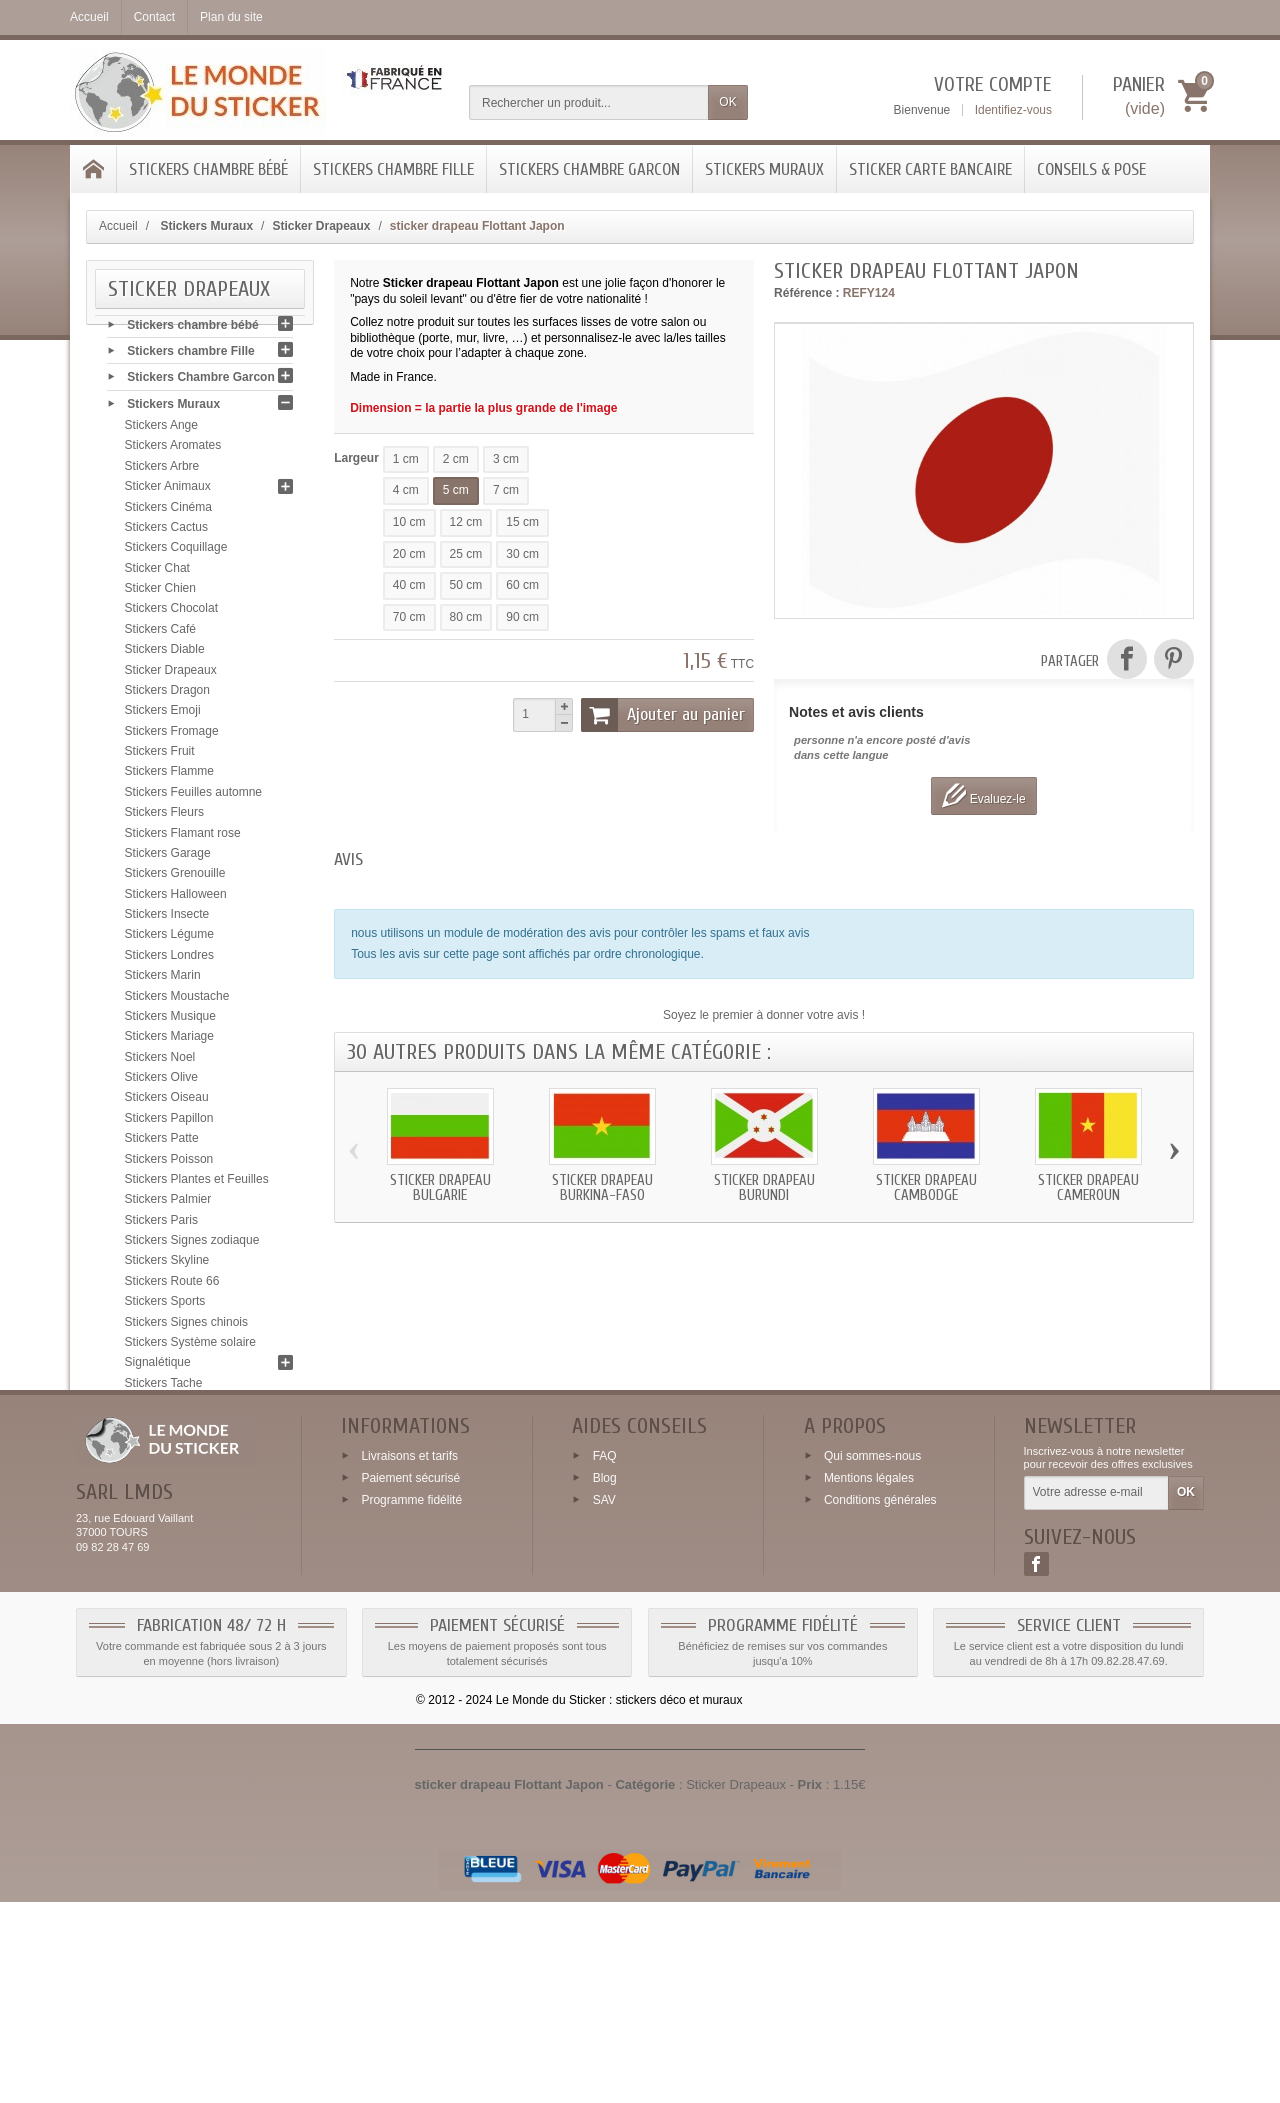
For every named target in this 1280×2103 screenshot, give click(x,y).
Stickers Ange (161, 430)
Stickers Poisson (169, 1164)
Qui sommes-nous (872, 1657)
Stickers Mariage (169, 1041)
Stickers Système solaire (190, 1347)
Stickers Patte (162, 1143)
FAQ (605, 1657)
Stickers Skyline (167, 1266)
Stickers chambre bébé (208, 169)
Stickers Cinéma (168, 512)
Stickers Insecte (167, 919)
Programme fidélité (411, 1701)
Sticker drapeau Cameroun (1088, 1188)
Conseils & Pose (1091, 169)
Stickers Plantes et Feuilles (197, 1184)
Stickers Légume (169, 940)
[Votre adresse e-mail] (1096, 1695)
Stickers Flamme (169, 777)
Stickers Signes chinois (186, 1327)
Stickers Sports (165, 1306)
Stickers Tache (164, 1388)
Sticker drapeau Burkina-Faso (602, 1188)
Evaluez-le (983, 795)
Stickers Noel (160, 1062)
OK (727, 102)
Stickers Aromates (173, 451)
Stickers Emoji (163, 715)
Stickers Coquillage (176, 552)
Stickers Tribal (162, 1429)
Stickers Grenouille (175, 878)
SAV (604, 1701)
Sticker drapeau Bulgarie (440, 1188)
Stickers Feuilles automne (193, 797)
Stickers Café (160, 634)
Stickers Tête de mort (182, 1408)
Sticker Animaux (168, 491)
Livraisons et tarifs (409, 1657)
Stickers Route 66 (172, 1286)
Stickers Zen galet (173, 1490)
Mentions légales (869, 1679)
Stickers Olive (161, 1082)
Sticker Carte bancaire (930, 169)
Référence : (806, 293)
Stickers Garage (168, 858)
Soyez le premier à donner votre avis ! (764, 1015)
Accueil (118, 226)
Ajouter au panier (663, 715)
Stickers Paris (161, 1225)
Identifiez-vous (1013, 110)
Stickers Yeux (161, 1469)
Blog (605, 1679)
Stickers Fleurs (164, 817)
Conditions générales (880, 1701)
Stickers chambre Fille (393, 169)
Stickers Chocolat (171, 614)
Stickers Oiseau (167, 1103)
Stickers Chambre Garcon (589, 169)
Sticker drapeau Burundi (764, 1188)
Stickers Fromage (172, 736)
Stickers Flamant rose (183, 838)
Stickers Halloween (176, 899)
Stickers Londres (169, 960)
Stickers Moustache (177, 1001)
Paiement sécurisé (410, 1679)
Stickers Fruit (160, 756)
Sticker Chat (157, 573)
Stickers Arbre (162, 471)
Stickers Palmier (168, 1204)
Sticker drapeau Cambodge (926, 1188)
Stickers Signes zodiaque (192, 1245)
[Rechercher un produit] (589, 102)
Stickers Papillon (169, 1123)
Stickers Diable (165, 654)
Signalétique (158, 1367)
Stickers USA (160, 1449)
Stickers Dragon (167, 695)
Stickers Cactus (166, 532)
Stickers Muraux (764, 169)
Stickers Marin (163, 980)
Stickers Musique (170, 1021)
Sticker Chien (160, 593)
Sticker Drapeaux (171, 675)
